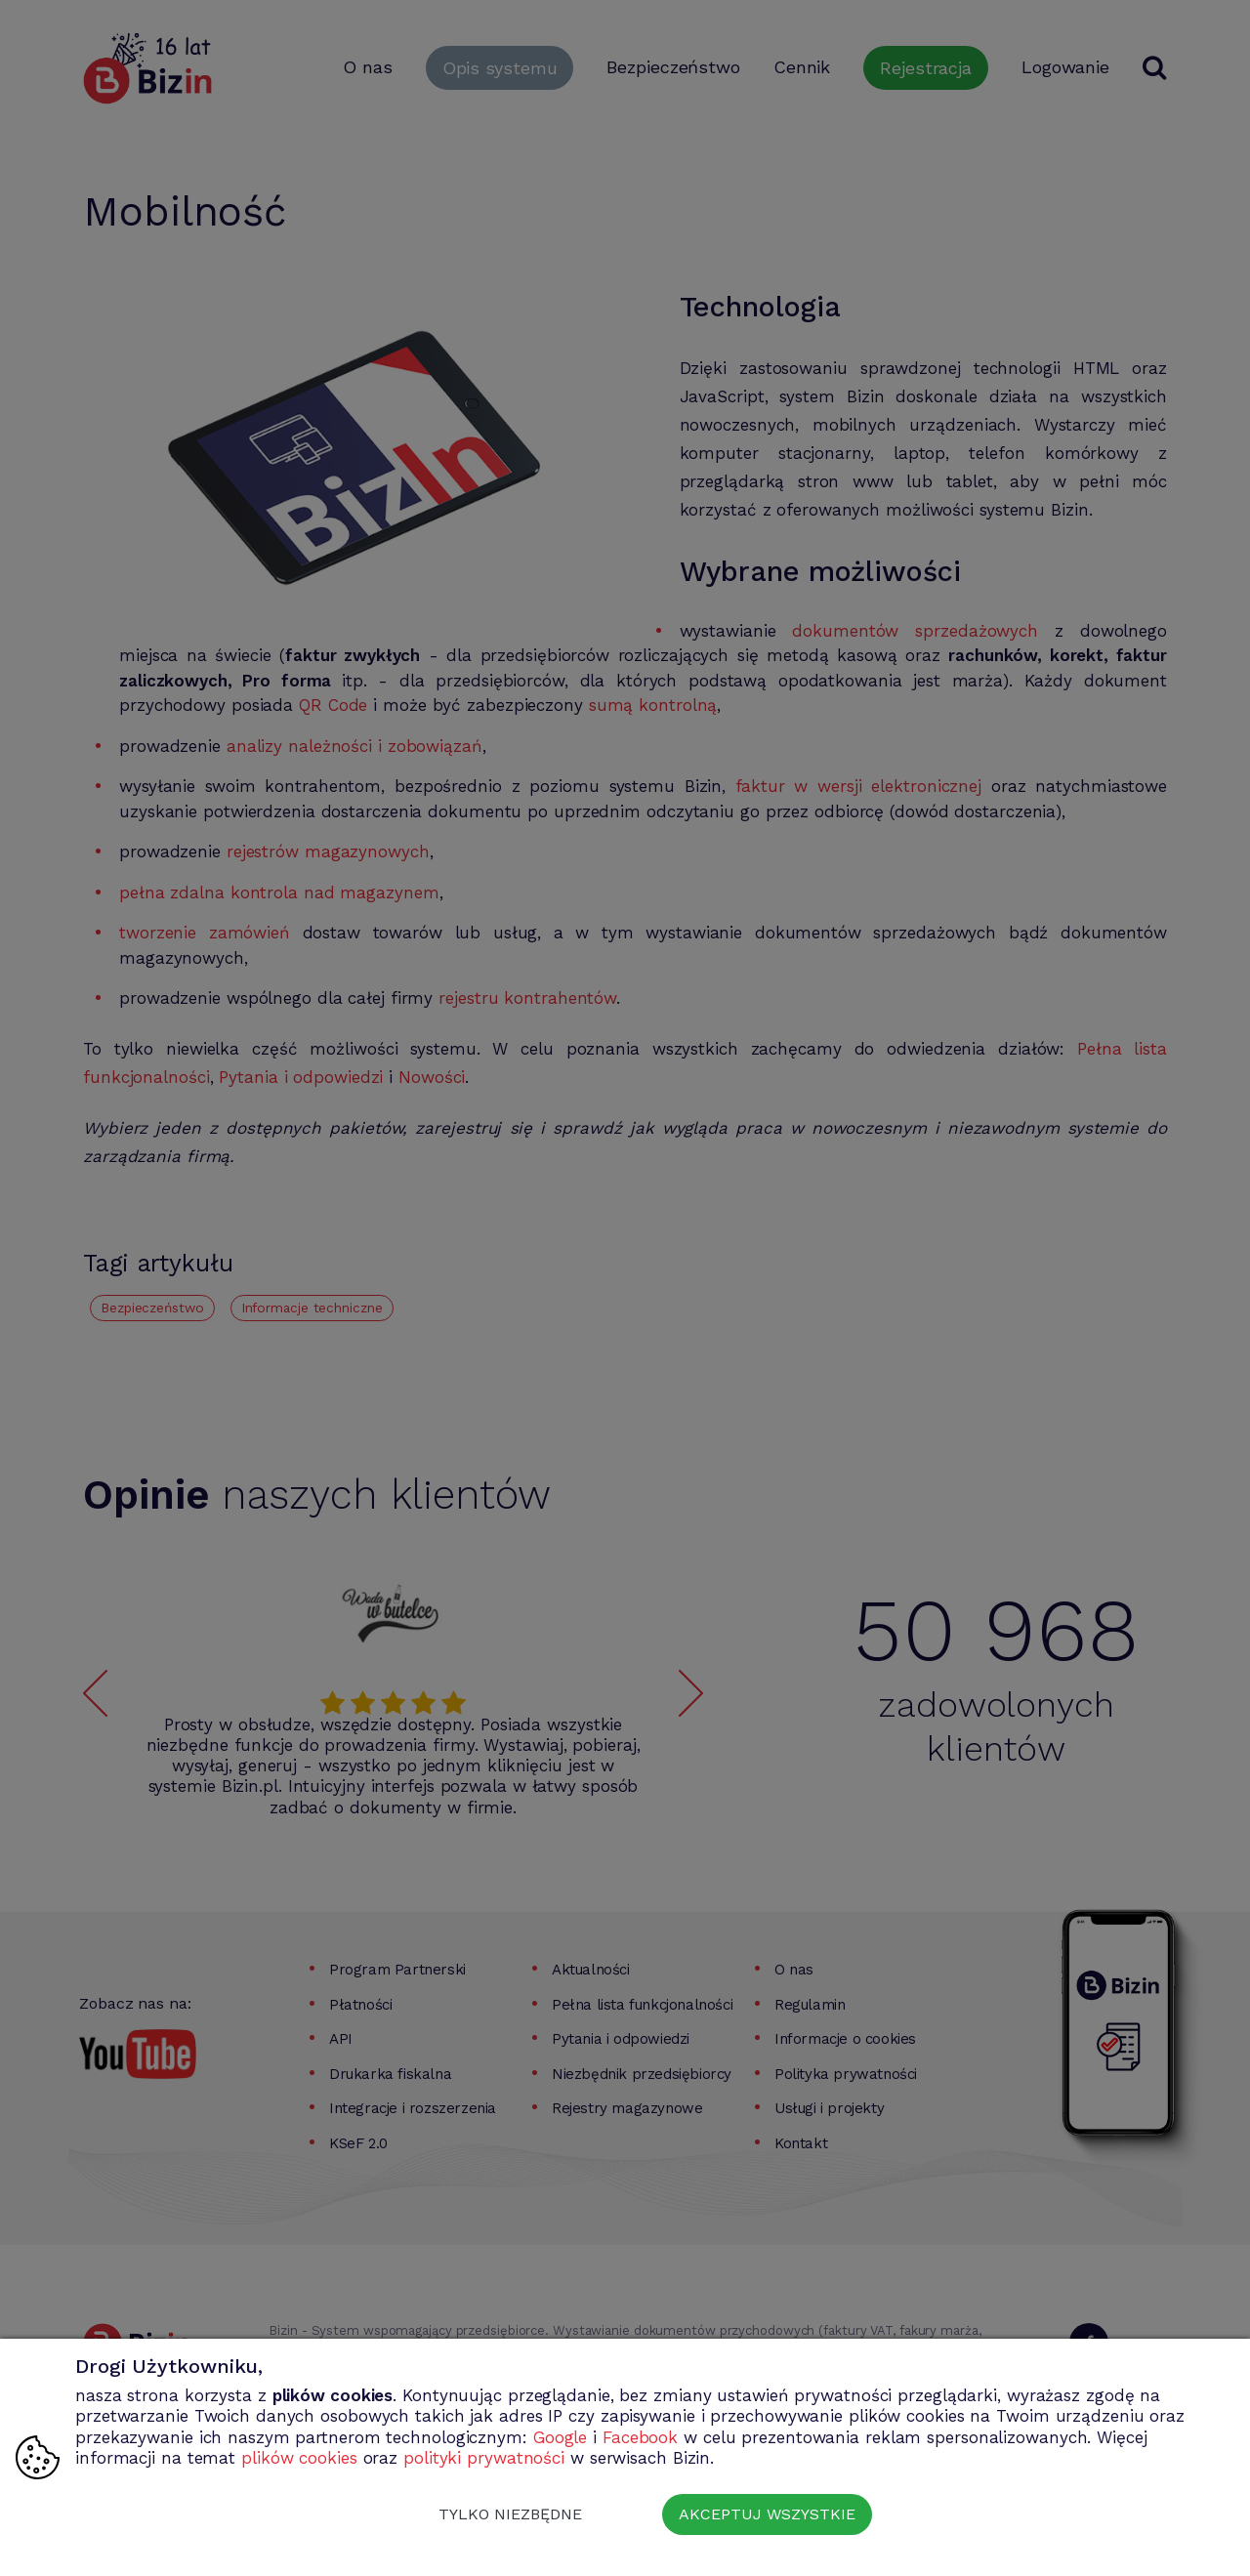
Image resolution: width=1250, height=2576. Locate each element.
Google (560, 2437)
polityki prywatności (483, 2458)
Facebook (640, 2437)
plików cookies (299, 2458)
